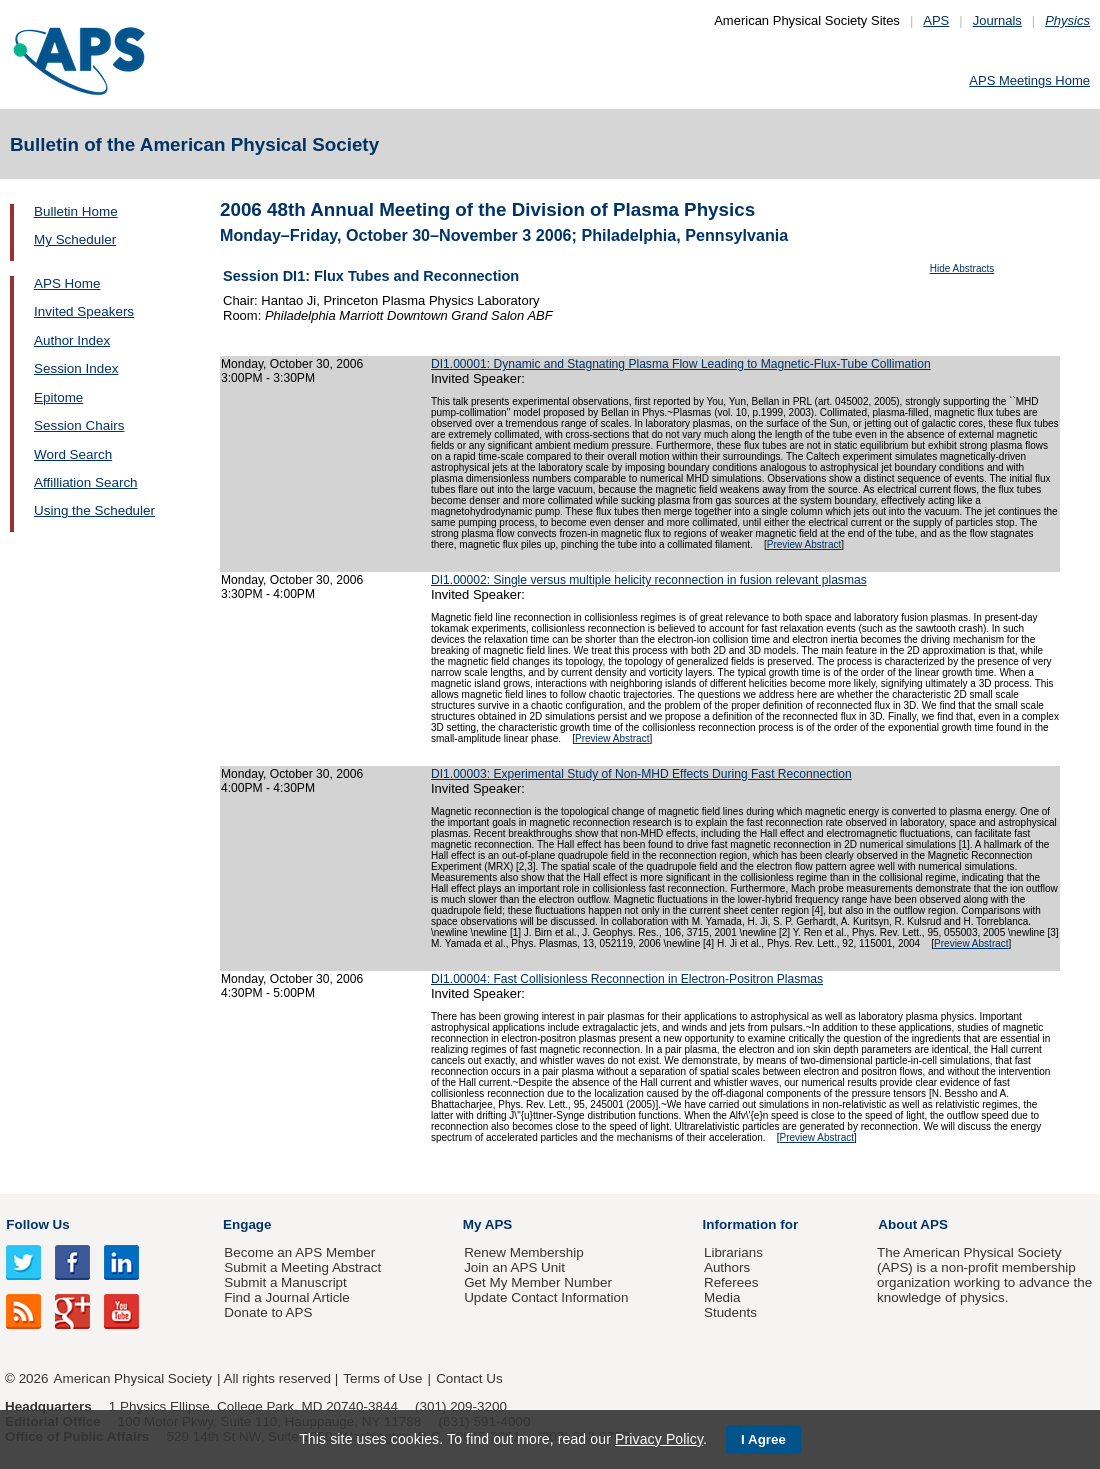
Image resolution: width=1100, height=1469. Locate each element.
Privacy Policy (659, 1439)
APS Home (67, 283)
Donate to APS (268, 1312)
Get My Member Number (538, 1282)
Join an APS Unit (514, 1267)
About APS (913, 1224)
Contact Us (469, 1378)
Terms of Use (382, 1378)
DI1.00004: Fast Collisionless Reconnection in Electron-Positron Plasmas (627, 979)
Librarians (733, 1252)
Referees (731, 1282)
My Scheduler (75, 239)
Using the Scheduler (94, 510)
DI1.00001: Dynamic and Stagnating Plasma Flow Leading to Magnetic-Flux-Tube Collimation (681, 364)
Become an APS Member (299, 1252)
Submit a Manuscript (285, 1282)
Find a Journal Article (286, 1297)
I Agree (763, 1439)
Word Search (73, 454)
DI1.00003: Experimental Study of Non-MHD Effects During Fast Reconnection (641, 774)
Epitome (58, 397)
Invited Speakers (84, 311)
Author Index (72, 340)
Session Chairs (79, 425)
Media (722, 1297)
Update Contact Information (546, 1297)
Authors (727, 1267)
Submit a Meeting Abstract (302, 1267)
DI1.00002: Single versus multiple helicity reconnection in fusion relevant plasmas (649, 580)
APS (936, 20)
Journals (997, 20)
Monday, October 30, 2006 (292, 364)
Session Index (76, 368)
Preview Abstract (804, 544)
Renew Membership (524, 1252)
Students (730, 1312)
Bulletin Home (76, 211)
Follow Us (37, 1224)
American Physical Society (133, 1378)
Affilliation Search (86, 482)
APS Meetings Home (1029, 80)
